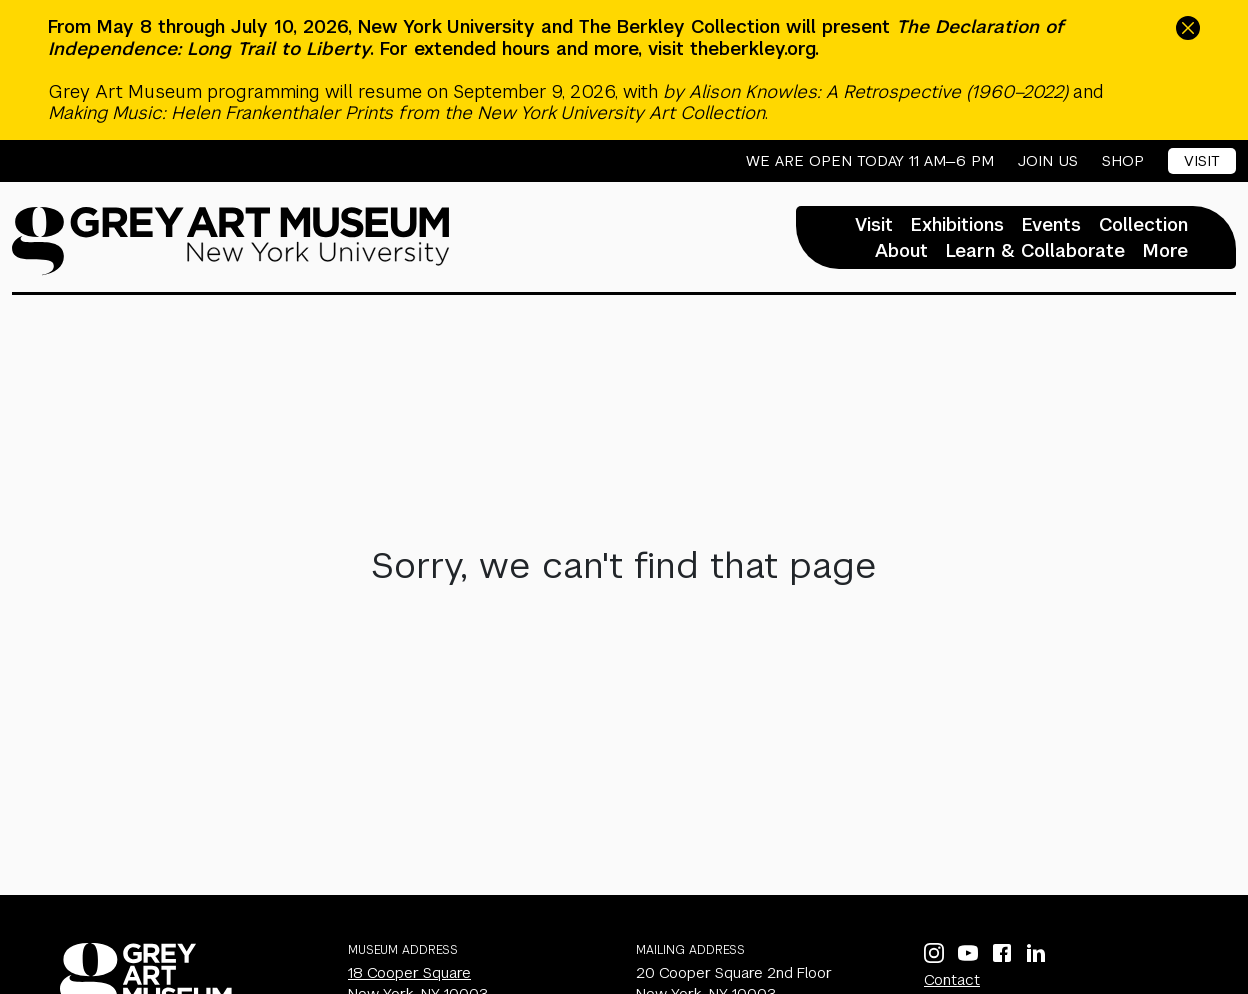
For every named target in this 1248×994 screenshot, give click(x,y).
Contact (952, 979)
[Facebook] (1002, 953)
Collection (1143, 225)
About (901, 251)
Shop (1123, 161)
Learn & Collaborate (1035, 251)
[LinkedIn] (1036, 953)
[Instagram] (934, 953)
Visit (1202, 160)
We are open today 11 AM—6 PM (870, 161)
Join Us (1048, 161)
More (1165, 251)
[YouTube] (968, 953)
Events (1051, 225)
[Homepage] (231, 241)
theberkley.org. (754, 48)
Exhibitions (957, 225)
